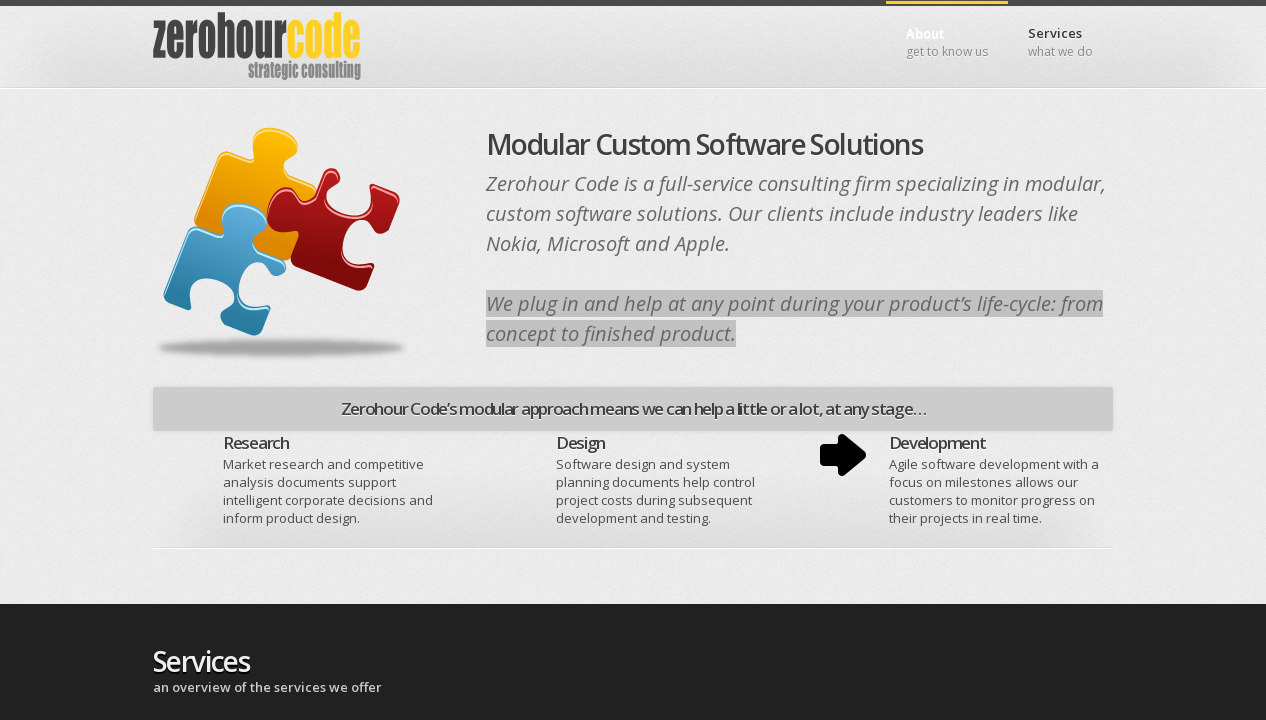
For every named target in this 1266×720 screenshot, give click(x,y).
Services (1060, 42)
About (947, 42)
